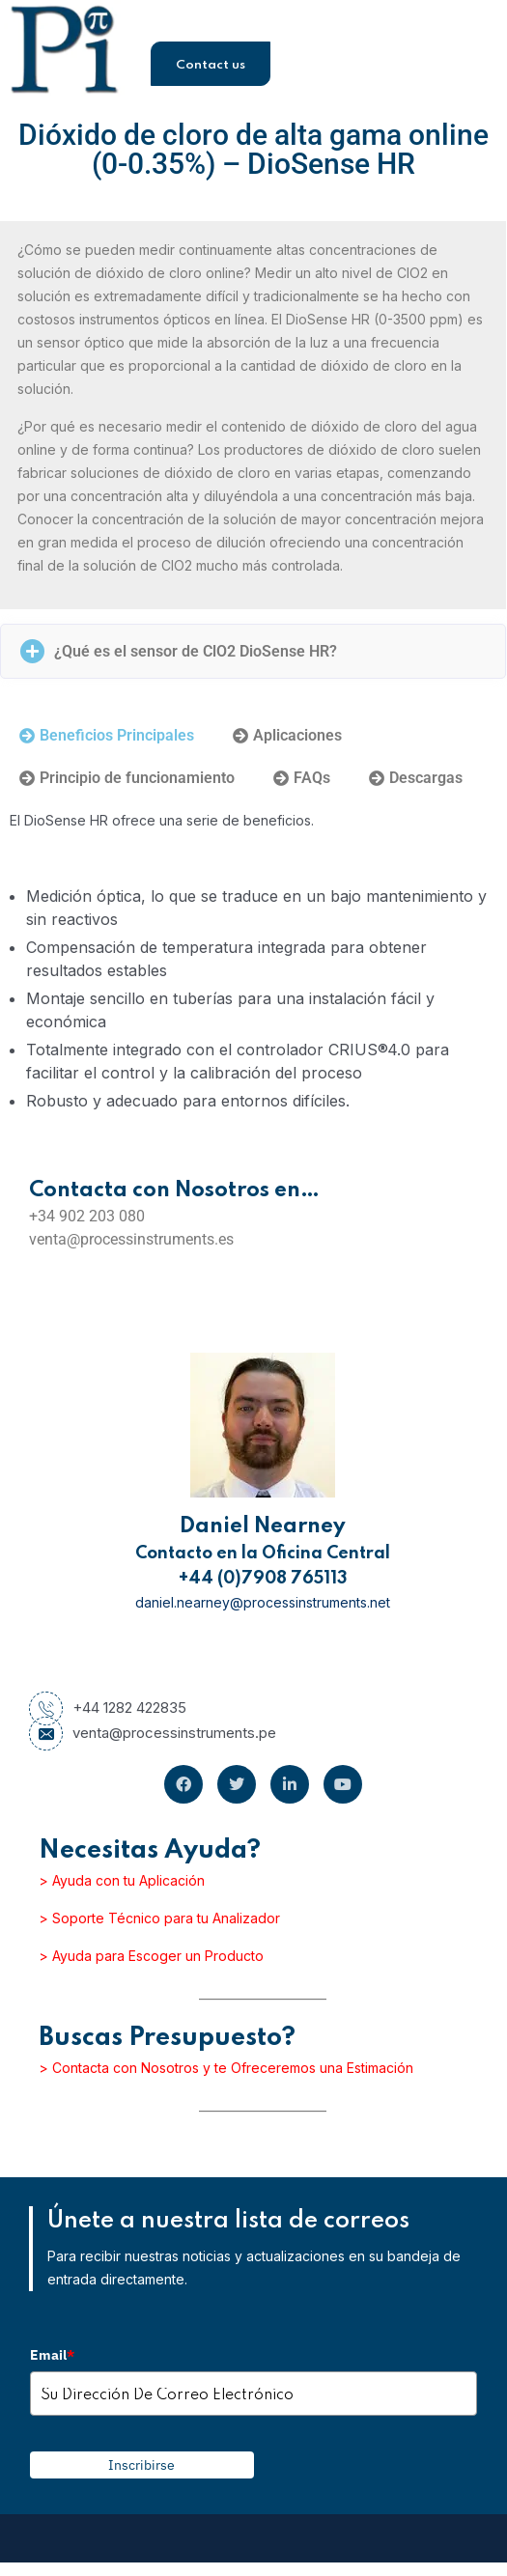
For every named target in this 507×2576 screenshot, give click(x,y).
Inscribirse (141, 2465)
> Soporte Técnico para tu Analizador (159, 1918)
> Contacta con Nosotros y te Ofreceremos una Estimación (226, 2067)
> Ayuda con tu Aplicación (122, 1880)
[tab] (106, 735)
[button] (253, 651)
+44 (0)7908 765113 (263, 1578)
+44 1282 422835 (107, 1708)
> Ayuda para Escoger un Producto (151, 1955)
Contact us (210, 65)
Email (52, 2355)
